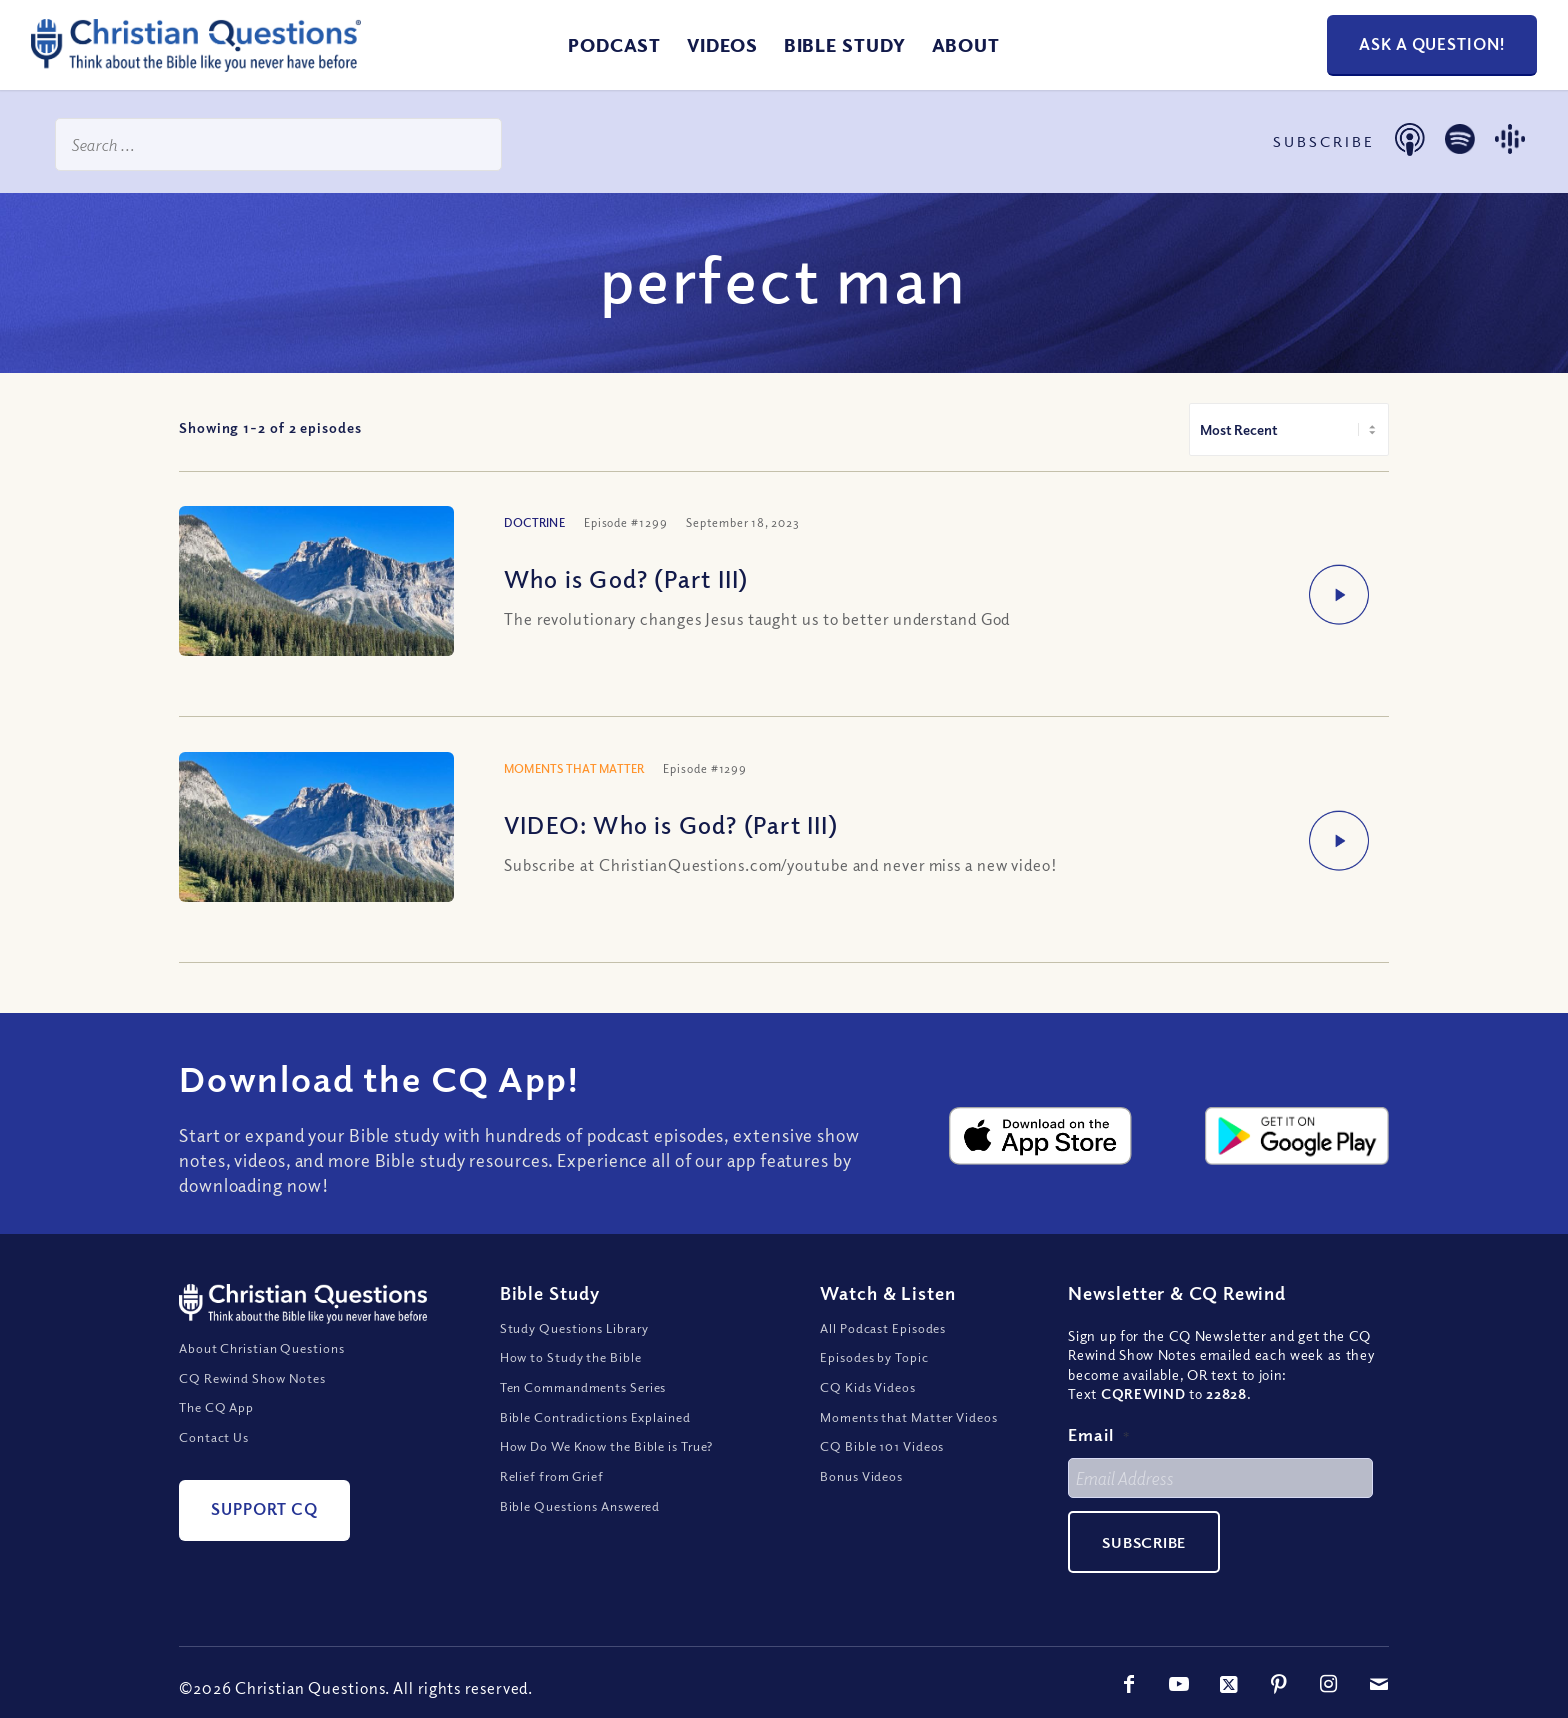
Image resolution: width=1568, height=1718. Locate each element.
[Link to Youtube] (1179, 1684)
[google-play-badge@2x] (1297, 1136)
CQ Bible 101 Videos (882, 1446)
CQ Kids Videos (868, 1387)
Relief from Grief (552, 1476)
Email (1099, 1434)
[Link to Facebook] (1129, 1684)
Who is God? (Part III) (626, 578)
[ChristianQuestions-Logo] (196, 64)
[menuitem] (614, 45)
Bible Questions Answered (580, 1506)
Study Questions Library (575, 1328)
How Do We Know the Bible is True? (607, 1446)
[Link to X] (1229, 1684)
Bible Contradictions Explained (595, 1417)
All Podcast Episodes (883, 1328)
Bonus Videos (861, 1476)
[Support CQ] (264, 1510)
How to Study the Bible (571, 1357)
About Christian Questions (262, 1348)
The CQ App (216, 1407)
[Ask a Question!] (1432, 45)
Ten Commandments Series (583, 1387)
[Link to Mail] (1379, 1684)
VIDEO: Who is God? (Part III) (671, 824)
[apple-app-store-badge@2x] (1041, 1136)
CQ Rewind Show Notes (252, 1378)
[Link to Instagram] (1329, 1684)
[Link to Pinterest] (1279, 1684)
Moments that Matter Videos (908, 1417)
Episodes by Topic (874, 1357)
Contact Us (214, 1437)
